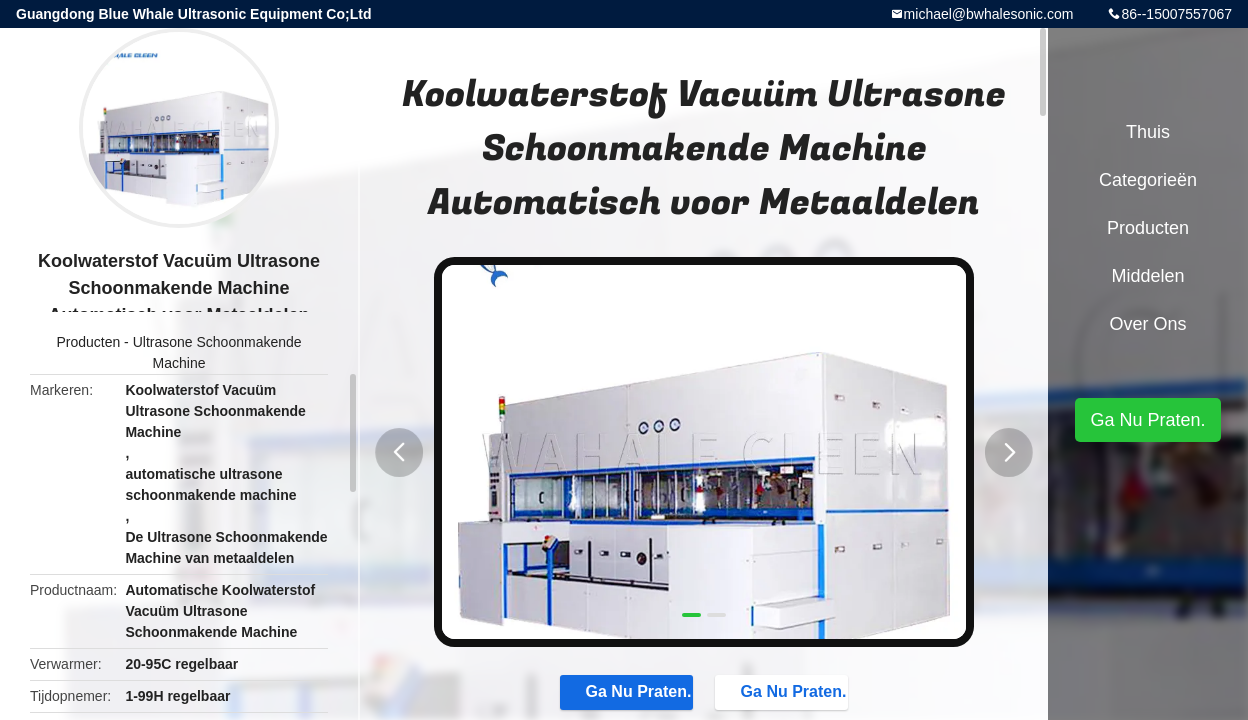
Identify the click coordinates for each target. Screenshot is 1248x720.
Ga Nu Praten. (619, 694)
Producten (88, 342)
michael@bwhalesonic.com (989, 14)
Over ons (1147, 324)
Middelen (1147, 276)
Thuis (1148, 132)
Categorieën (1148, 180)
